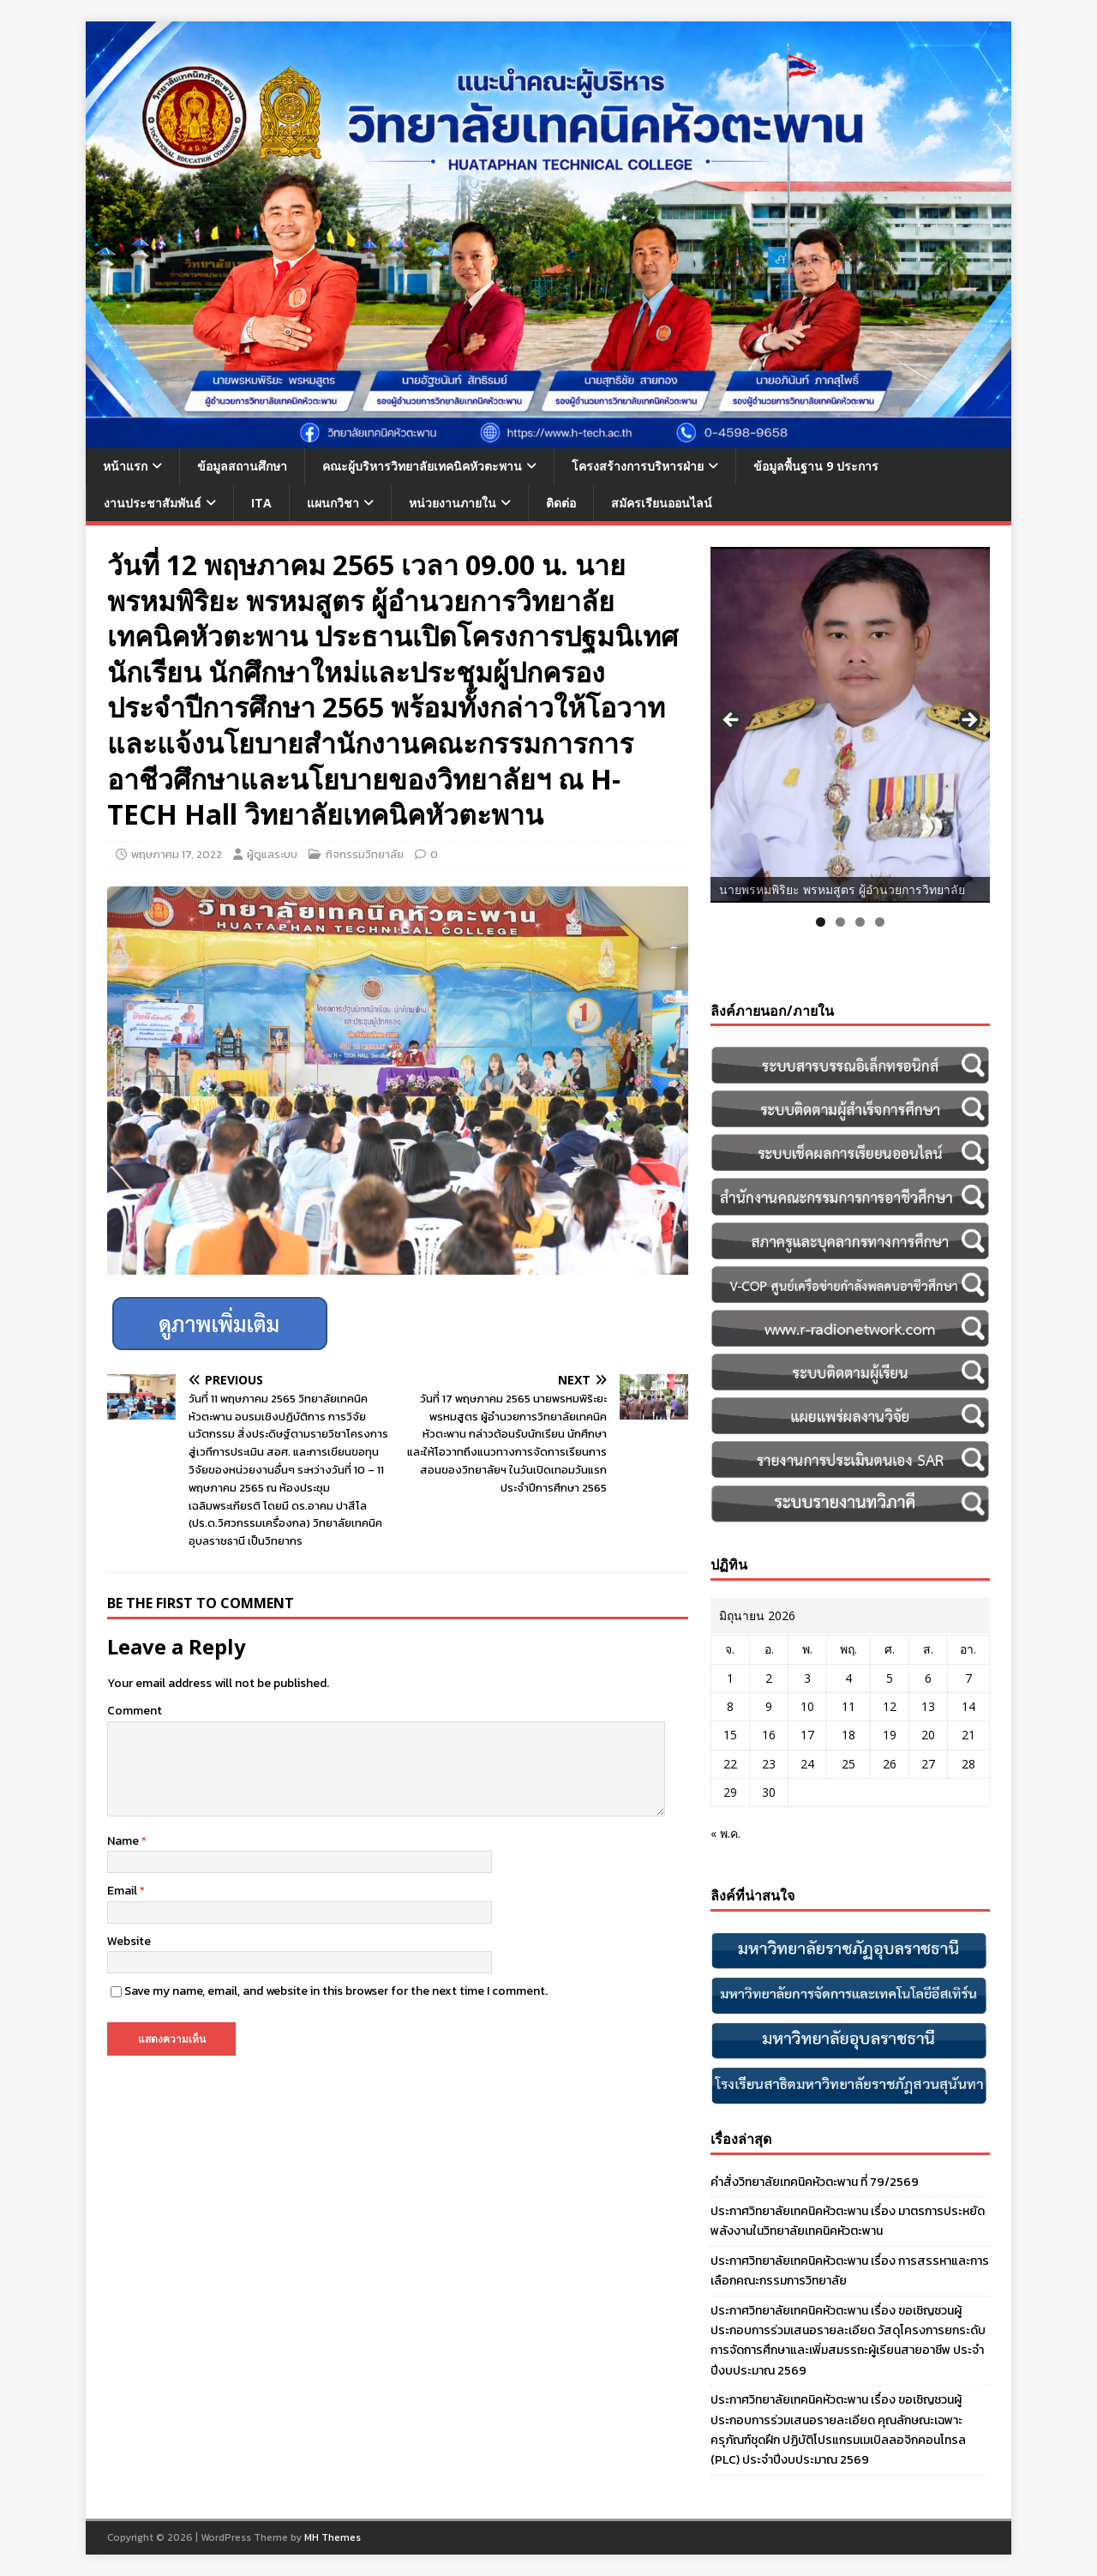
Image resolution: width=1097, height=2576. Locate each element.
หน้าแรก (125, 466)
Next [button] (968, 721)
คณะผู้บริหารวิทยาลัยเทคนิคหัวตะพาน (422, 466)
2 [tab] (840, 922)
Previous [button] (732, 721)
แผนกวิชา (333, 503)
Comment (134, 1711)
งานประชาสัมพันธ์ (152, 503)
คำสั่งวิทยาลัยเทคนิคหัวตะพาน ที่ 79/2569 (814, 2182)
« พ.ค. (725, 1833)
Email (123, 1891)
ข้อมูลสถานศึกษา (242, 466)
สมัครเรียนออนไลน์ (661, 503)
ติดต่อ (561, 503)
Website (129, 1941)
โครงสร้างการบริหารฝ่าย (638, 466)
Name (124, 1841)
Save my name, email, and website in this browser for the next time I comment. (336, 1991)
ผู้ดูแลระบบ (272, 854)
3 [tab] (860, 922)
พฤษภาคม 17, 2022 (176, 854)
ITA (261, 503)
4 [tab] (879, 922)
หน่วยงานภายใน (452, 503)
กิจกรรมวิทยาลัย (365, 854)
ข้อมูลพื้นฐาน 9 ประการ (815, 466)
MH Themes (332, 2537)
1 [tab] (820, 922)
